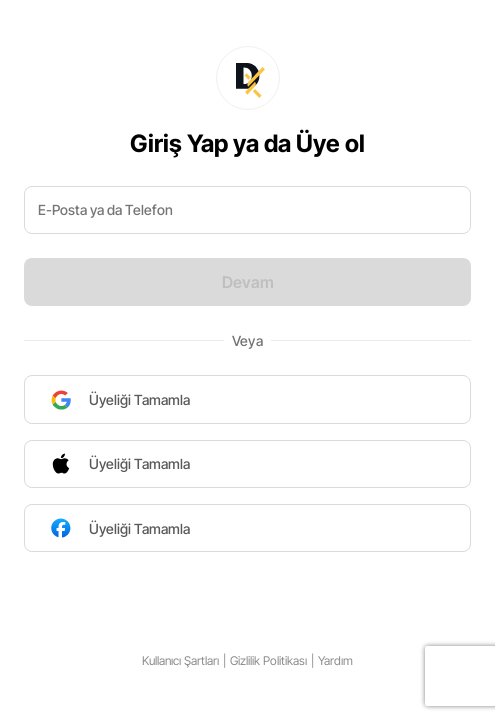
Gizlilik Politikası (268, 660)
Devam (248, 282)
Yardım (335, 660)
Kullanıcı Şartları (180, 660)
